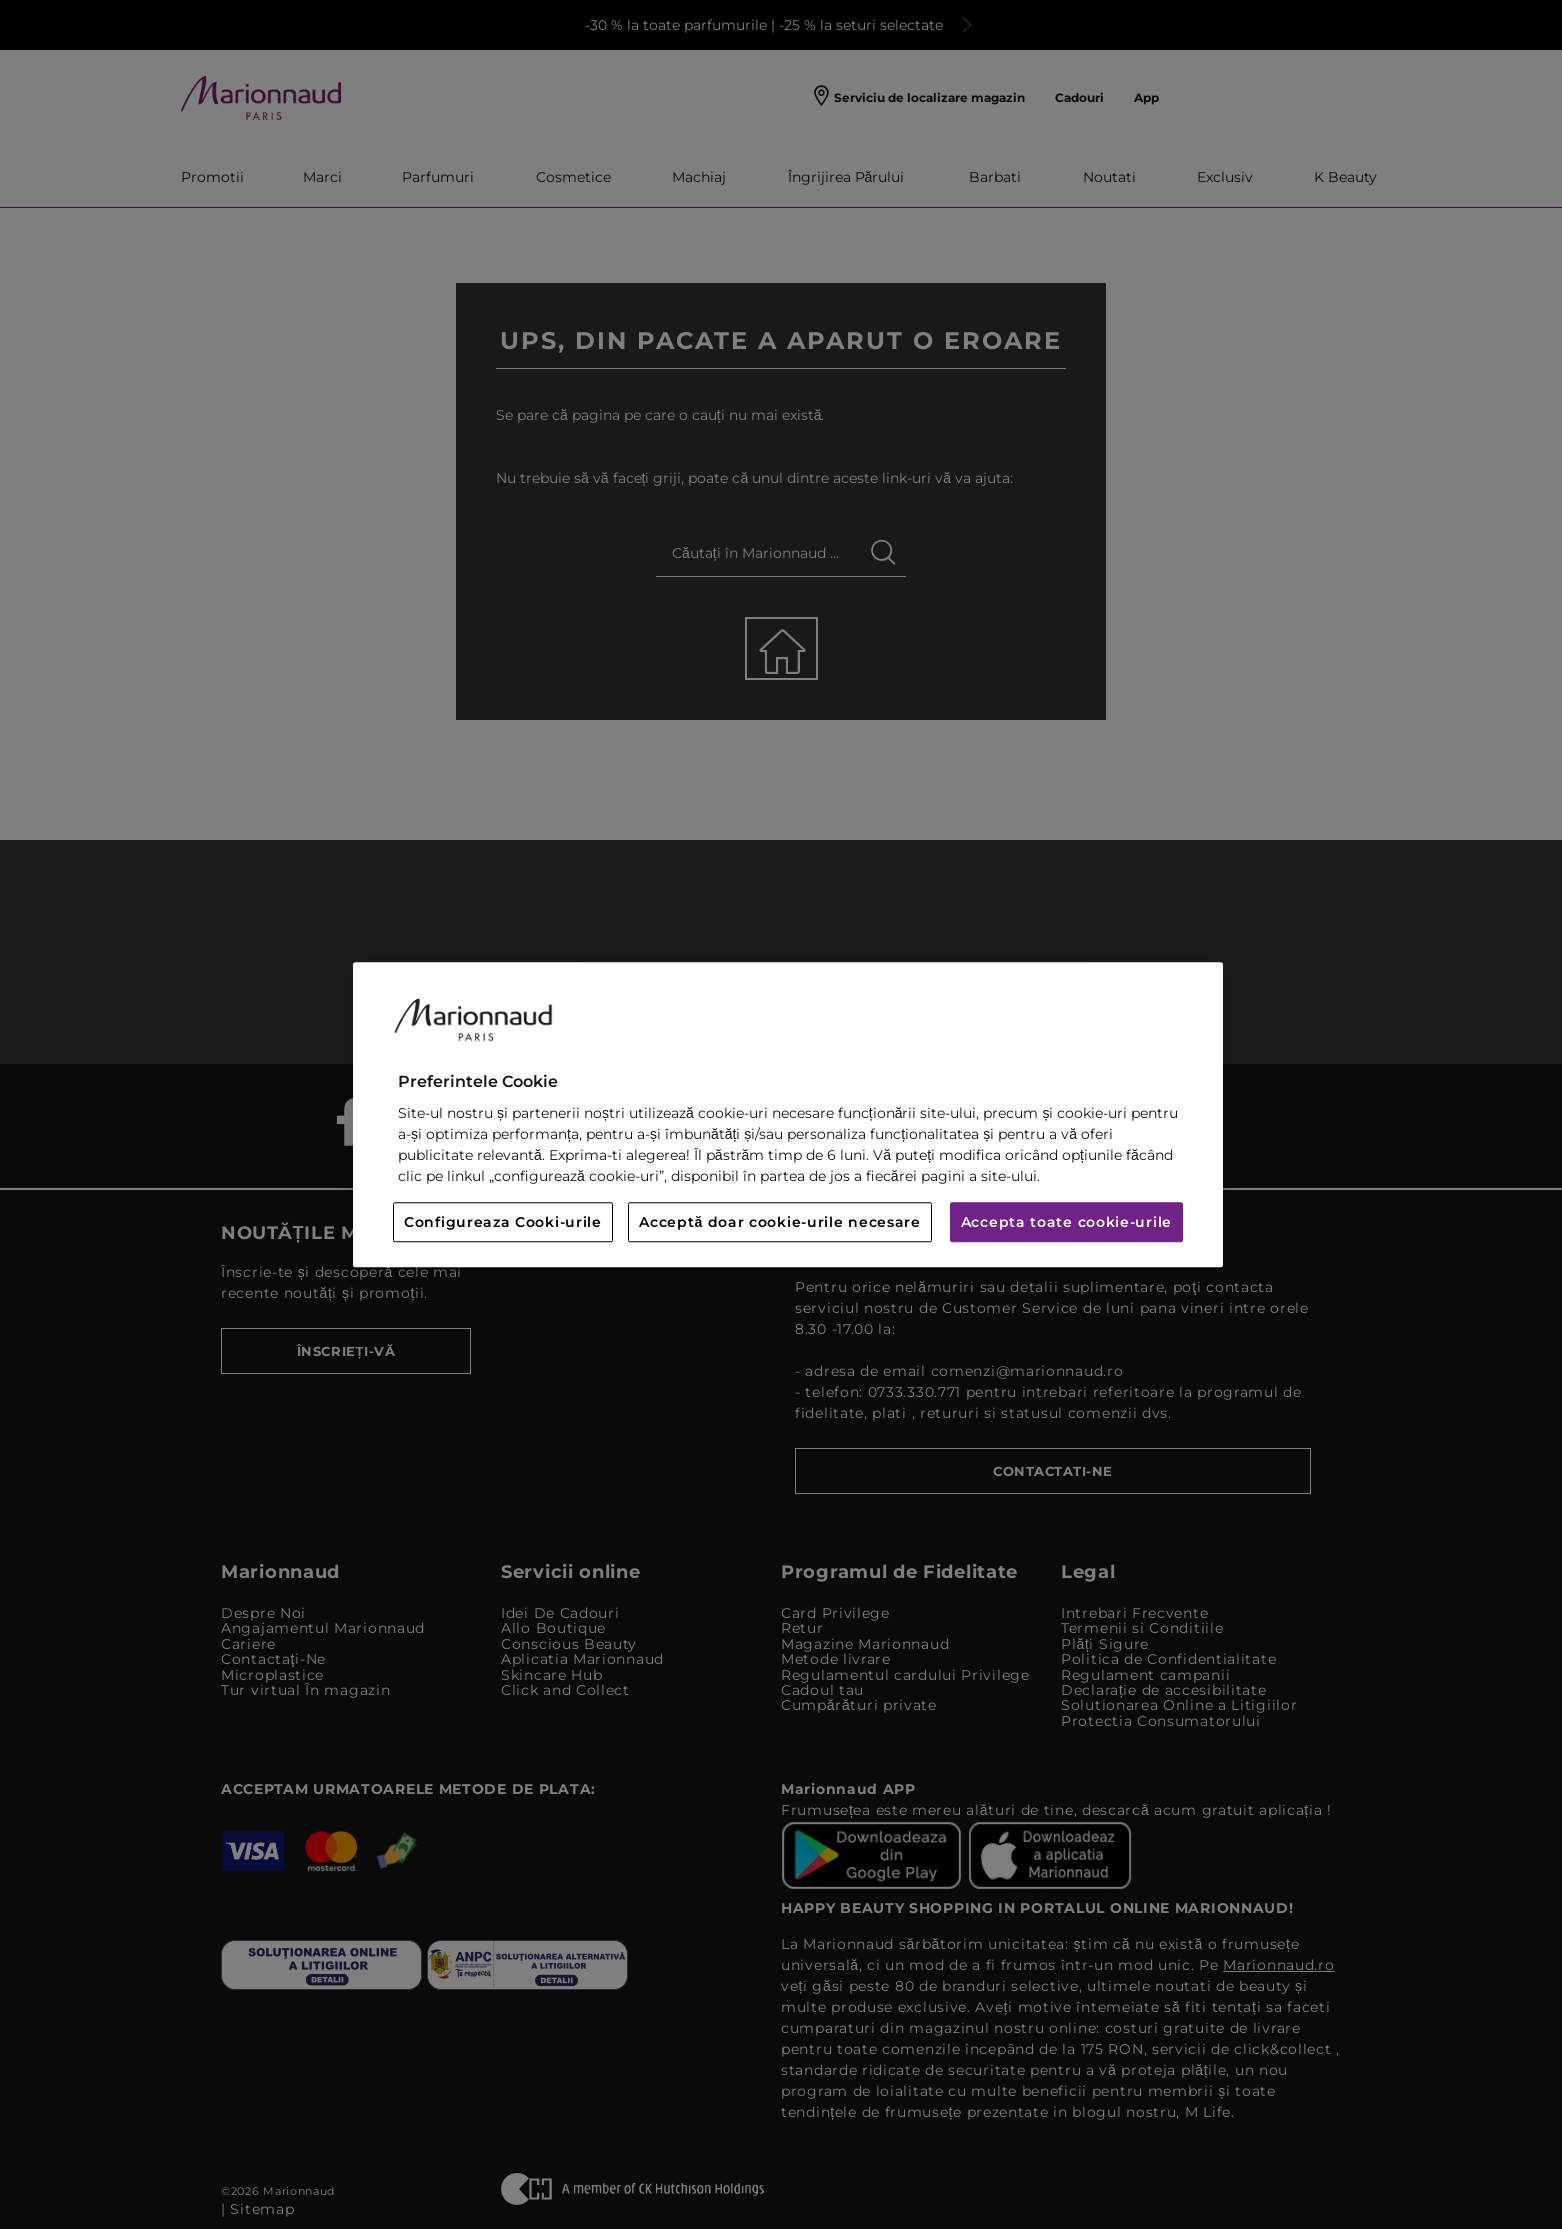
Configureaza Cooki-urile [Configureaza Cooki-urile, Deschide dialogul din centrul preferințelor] (503, 1222)
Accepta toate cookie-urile (1066, 1222)
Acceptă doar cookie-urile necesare (780, 1222)
